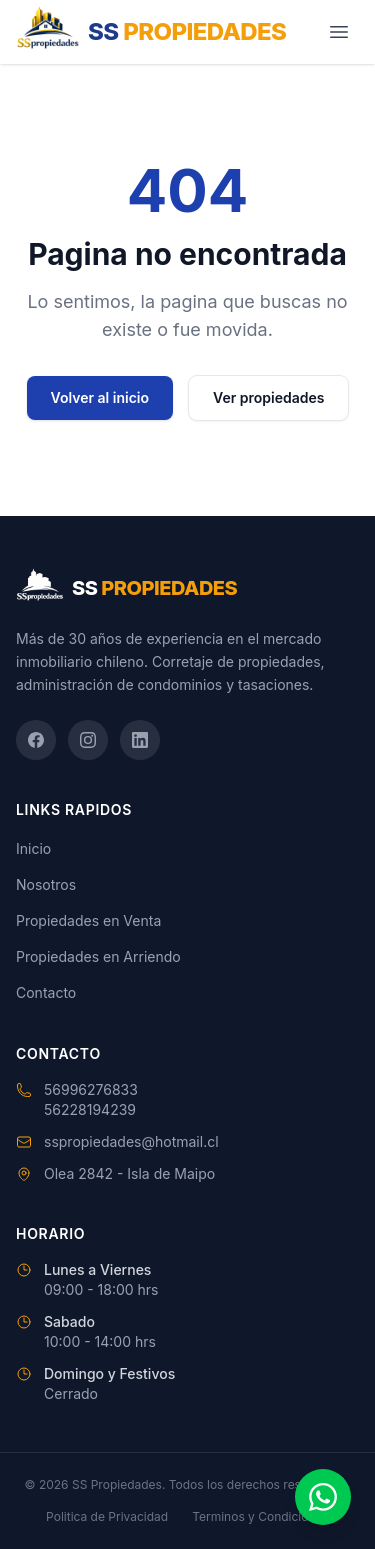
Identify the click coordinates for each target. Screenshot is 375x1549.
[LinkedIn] (140, 740)
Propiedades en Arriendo (98, 956)
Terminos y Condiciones (260, 1516)
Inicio (33, 848)
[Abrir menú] (339, 32)
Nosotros (46, 884)
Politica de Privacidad (107, 1516)
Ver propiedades (268, 397)
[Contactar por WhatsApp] (323, 1497)
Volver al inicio (100, 397)
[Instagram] (88, 740)
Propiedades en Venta (88, 920)
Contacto (46, 992)
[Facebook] (36, 740)
